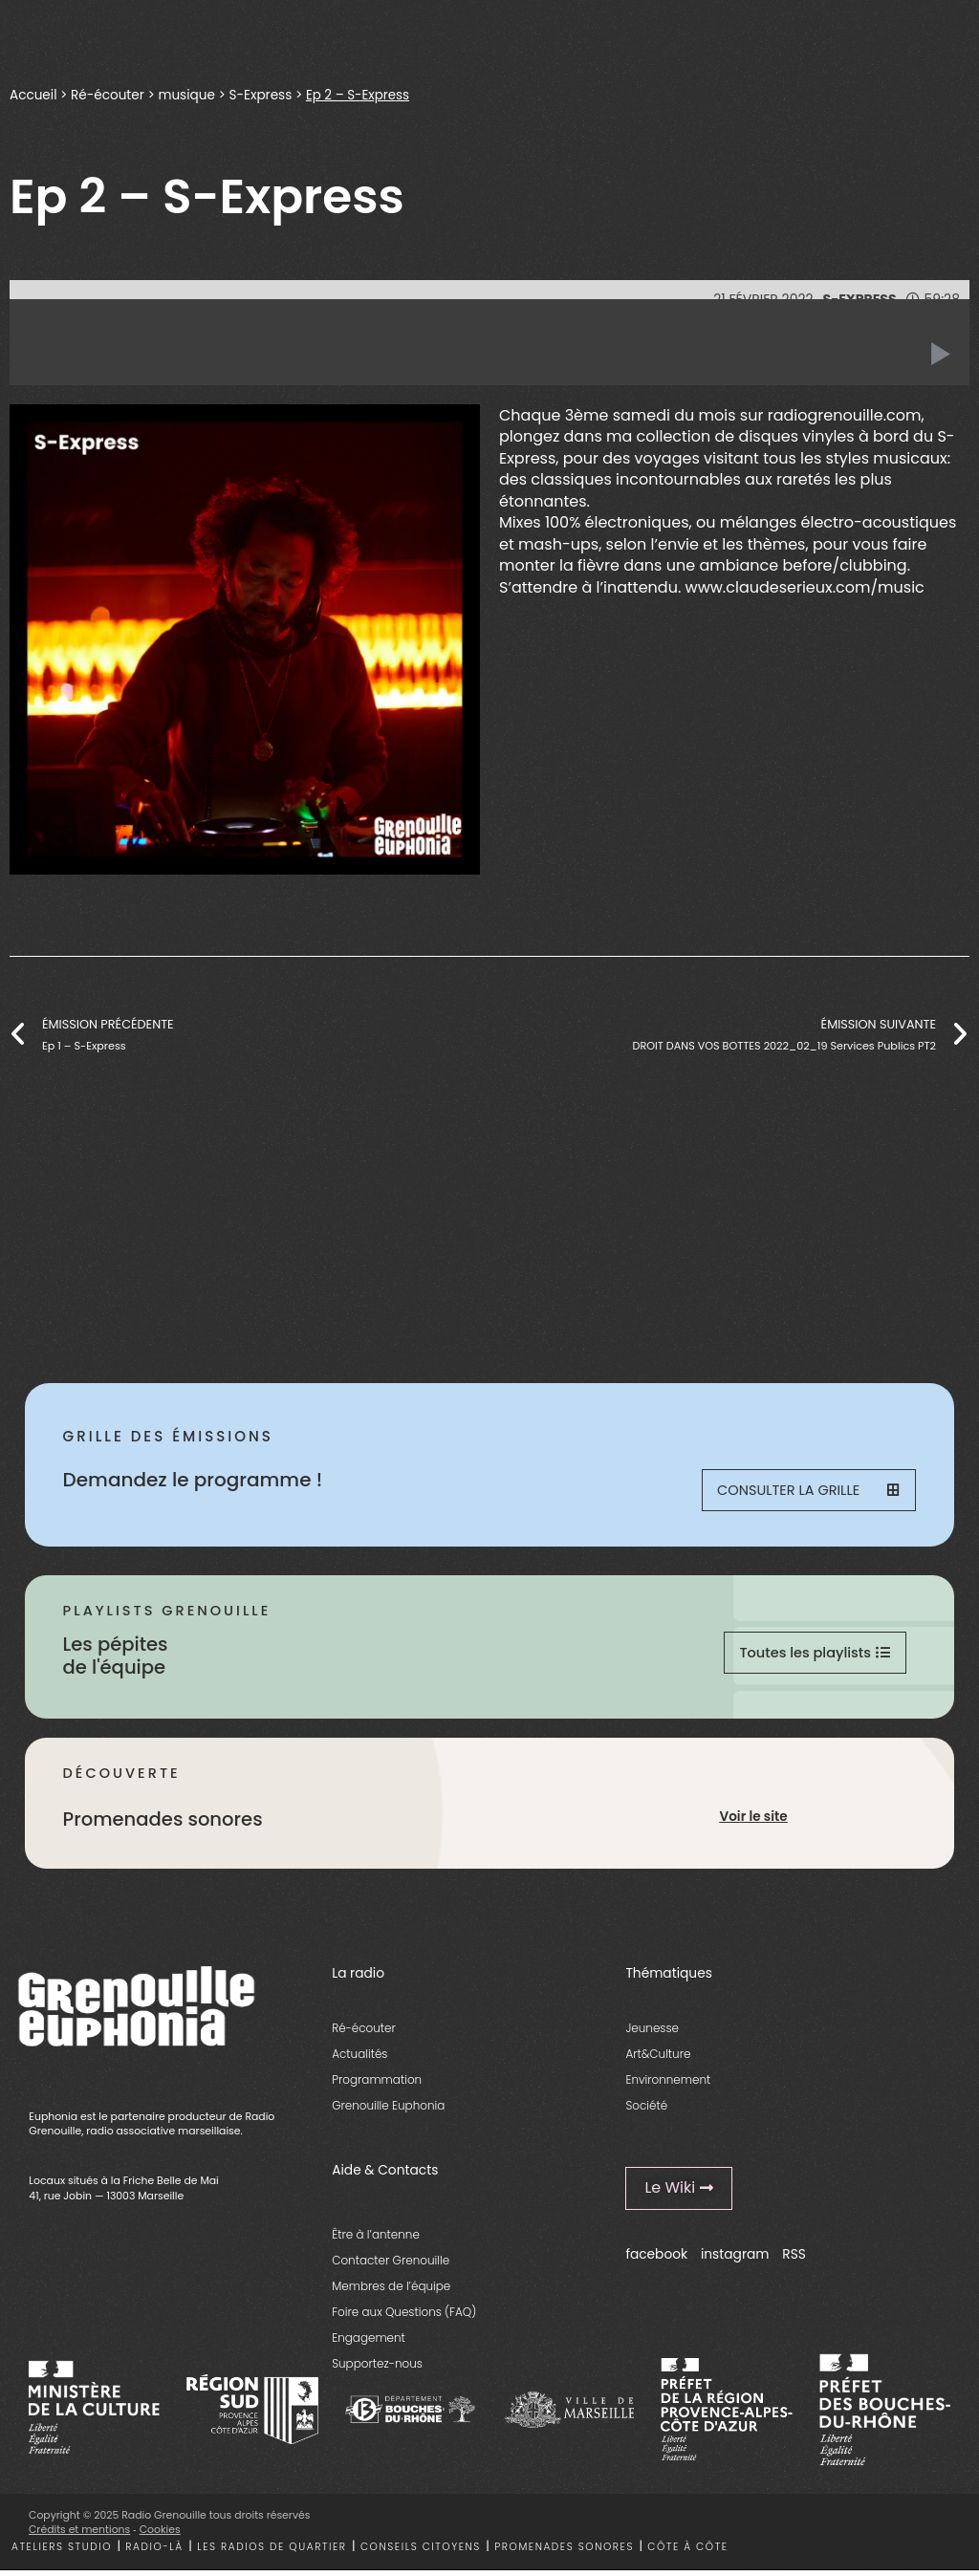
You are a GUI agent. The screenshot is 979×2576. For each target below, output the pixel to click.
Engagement (368, 2344)
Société (646, 2112)
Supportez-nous (377, 2370)
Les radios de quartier (271, 2552)
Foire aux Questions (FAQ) (404, 2318)
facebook (656, 2261)
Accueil (33, 95)
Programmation (377, 2086)
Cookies (160, 2536)
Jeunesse (652, 2033)
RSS (794, 2261)
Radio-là (154, 2552)
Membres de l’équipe (391, 2292)
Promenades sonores (564, 2552)
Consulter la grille (807, 1492)
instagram (735, 2261)
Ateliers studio (61, 2552)
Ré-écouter (107, 95)
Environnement (667, 2086)
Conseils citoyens (420, 2552)
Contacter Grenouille (390, 2266)
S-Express (261, 95)
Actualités (359, 2060)
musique (187, 95)
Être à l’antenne (376, 2240)
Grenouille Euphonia (388, 2112)
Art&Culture (657, 2060)
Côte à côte (687, 2552)
